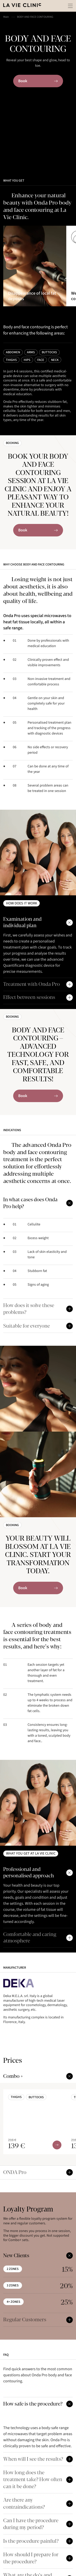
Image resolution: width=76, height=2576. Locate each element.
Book (38, 81)
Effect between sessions (29, 997)
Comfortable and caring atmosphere (29, 1937)
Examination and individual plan (22, 922)
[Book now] (56, 2145)
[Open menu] (70, 5)
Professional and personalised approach (28, 1872)
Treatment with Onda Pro (31, 984)
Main (6, 17)
